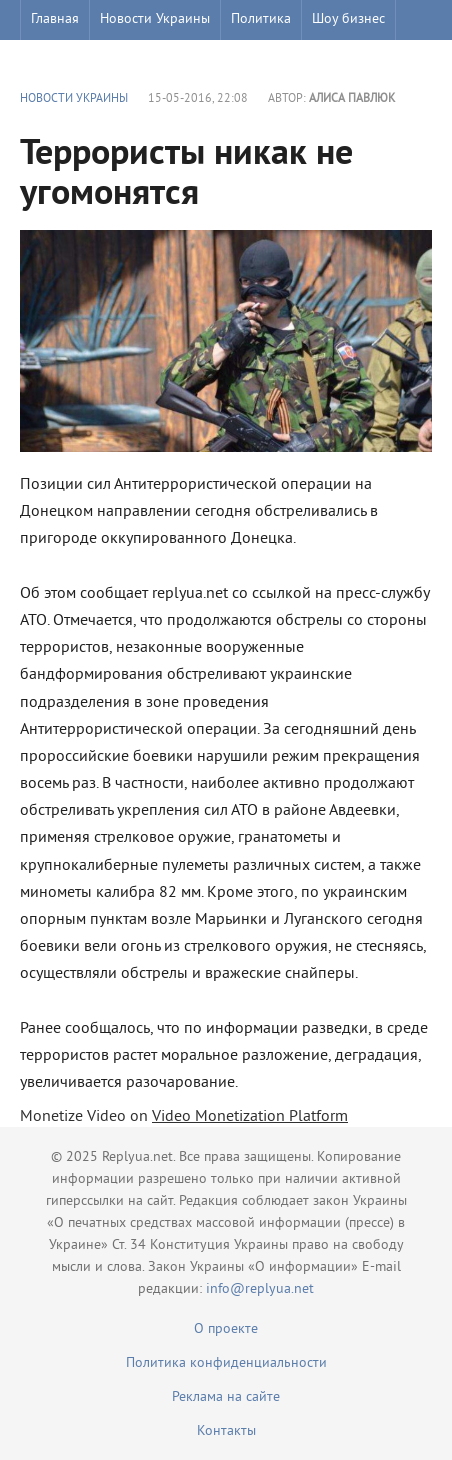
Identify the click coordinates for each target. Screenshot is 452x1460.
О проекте (226, 1329)
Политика (261, 19)
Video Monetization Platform (250, 1117)
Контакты (226, 1431)
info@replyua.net (260, 1289)
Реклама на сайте (226, 1397)
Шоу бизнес (348, 19)
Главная (55, 19)
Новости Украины (155, 19)
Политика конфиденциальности (226, 1363)
